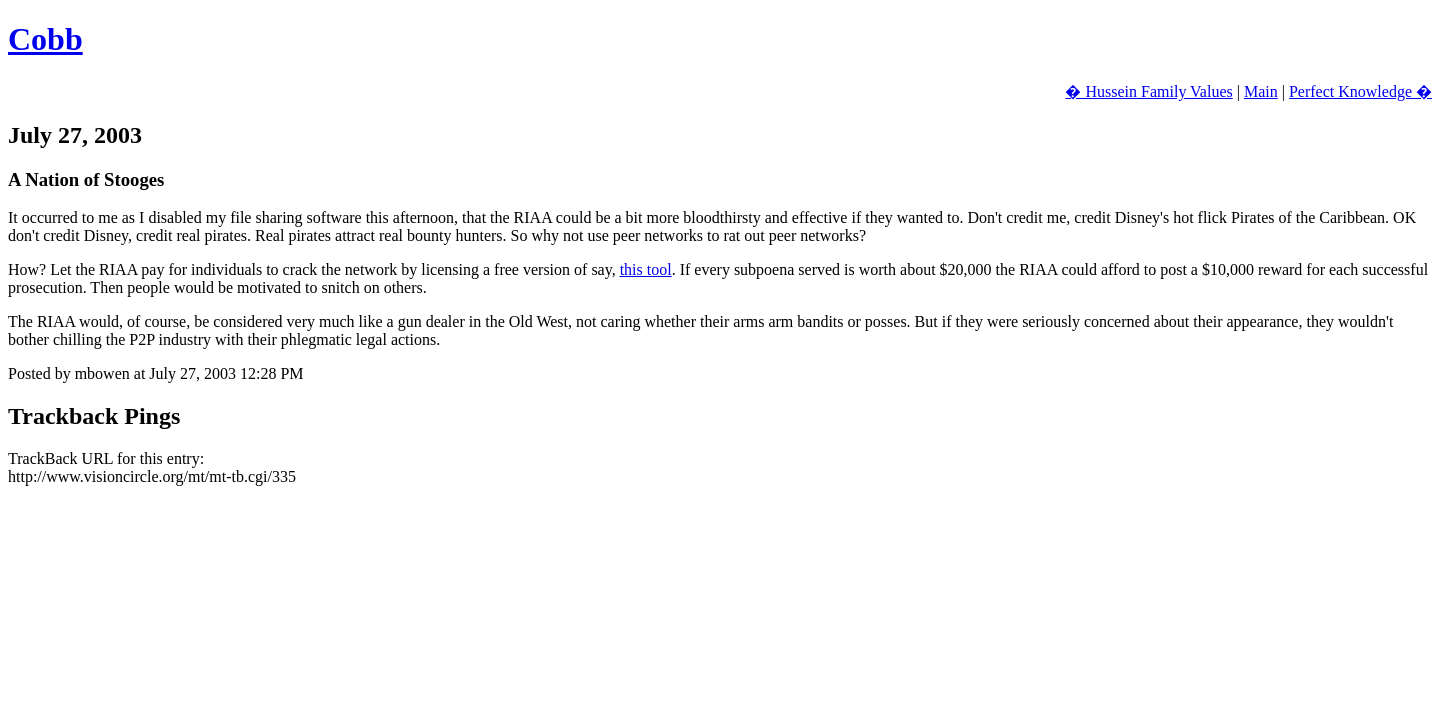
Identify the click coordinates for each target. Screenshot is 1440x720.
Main (1261, 91)
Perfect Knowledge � (1360, 91)
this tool (646, 269)
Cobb (45, 39)
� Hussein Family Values (1148, 91)
